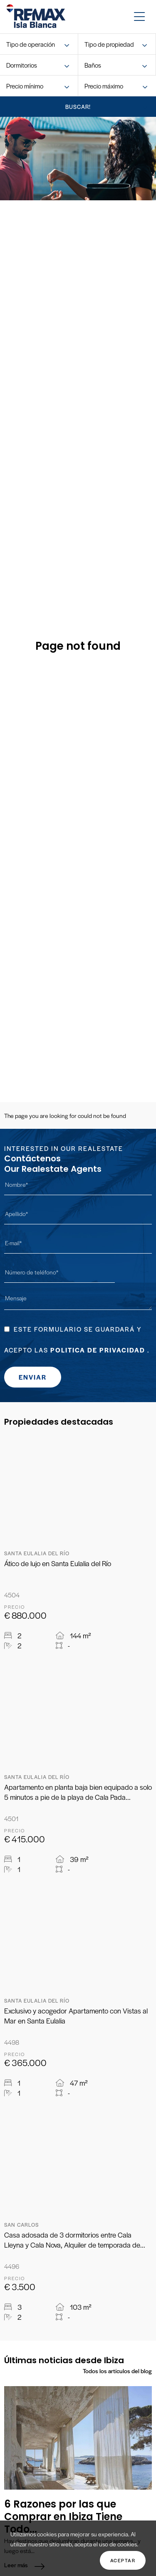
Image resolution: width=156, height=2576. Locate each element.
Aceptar (123, 2560)
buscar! (78, 107)
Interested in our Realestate (63, 1148)
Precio (14, 1607)
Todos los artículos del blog (117, 2371)
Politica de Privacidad (97, 1349)
